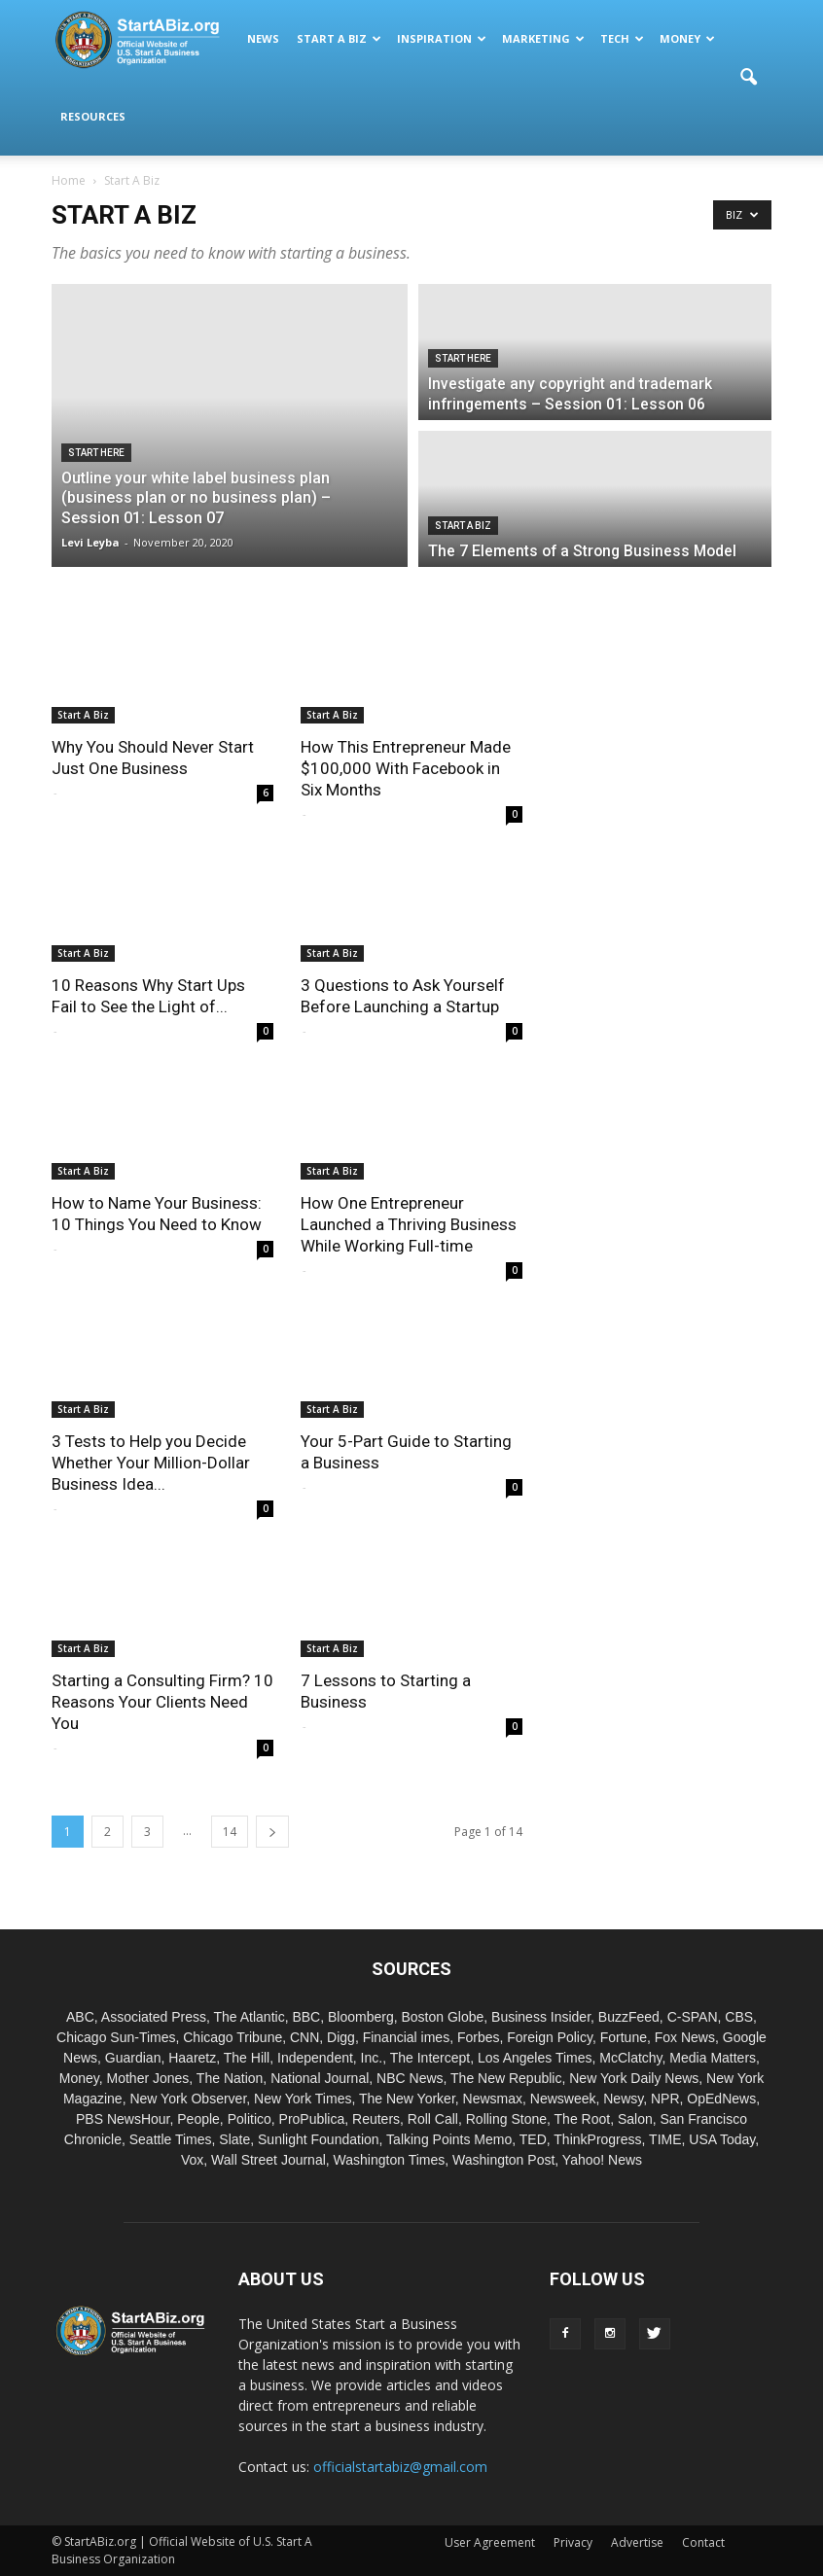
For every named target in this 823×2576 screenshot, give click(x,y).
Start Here (96, 452)
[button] (748, 77)
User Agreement (490, 2542)
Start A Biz (339, 38)
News (263, 38)
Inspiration (441, 38)
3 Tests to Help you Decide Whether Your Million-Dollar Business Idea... (151, 1462)
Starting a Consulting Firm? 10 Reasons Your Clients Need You (162, 1702)
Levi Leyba (90, 542)
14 (229, 1831)
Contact (703, 2542)
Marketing (543, 38)
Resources (92, 116)
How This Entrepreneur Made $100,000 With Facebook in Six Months (406, 768)
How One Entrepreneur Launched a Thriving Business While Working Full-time (409, 1224)
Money (687, 38)
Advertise (637, 2542)
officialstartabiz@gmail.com (400, 2466)
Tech (622, 38)
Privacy (573, 2542)
